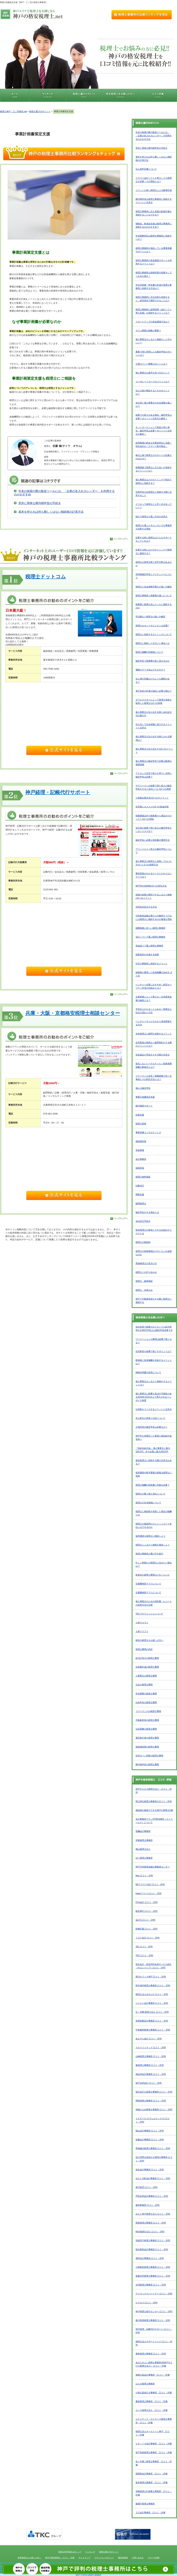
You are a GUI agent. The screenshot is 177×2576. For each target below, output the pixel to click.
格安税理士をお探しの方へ (29, 2558)
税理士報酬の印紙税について (149, 652)
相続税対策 (141, 1141)
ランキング (90, 2552)
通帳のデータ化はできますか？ (150, 670)
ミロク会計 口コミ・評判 (147, 1938)
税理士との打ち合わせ (146, 1272)
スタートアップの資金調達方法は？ (153, 321)
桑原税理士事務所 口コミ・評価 (151, 2401)
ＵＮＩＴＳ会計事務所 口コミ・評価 (154, 2443)
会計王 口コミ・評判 (145, 1920)
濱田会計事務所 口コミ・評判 (150, 2258)
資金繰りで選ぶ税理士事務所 (149, 946)
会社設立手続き (143, 1221)
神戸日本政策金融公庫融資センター (153, 1867)
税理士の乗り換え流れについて (150, 1494)
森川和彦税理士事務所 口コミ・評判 (153, 2320)
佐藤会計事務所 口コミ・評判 (150, 2139)
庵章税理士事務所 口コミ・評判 (151, 2353)
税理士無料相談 (143, 1177)
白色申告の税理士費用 (146, 1702)
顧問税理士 (141, 1203)
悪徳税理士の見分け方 (146, 1263)
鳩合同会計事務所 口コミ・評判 (151, 2074)
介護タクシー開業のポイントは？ (151, 364)
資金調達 (140, 1150)
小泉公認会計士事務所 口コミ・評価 (154, 2392)
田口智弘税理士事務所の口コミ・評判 (154, 1801)
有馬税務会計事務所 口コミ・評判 (152, 2021)
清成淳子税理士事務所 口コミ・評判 (153, 2240)
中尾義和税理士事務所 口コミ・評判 (153, 2030)
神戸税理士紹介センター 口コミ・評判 (154, 2311)
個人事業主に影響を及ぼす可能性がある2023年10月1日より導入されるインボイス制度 (154, 1397)
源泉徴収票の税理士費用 (147, 1747)
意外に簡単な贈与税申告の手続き (39, 503)
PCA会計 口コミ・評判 (147, 1902)
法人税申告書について (146, 169)
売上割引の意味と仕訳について (150, 1418)
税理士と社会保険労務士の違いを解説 (154, 587)
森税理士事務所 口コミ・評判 (150, 2065)
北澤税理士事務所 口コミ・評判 (151, 2285)
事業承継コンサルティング (148, 1132)
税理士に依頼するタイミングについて (154, 634)
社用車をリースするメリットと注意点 (154, 1409)
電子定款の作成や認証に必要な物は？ (154, 691)
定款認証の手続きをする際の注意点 (153, 1055)
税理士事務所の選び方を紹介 (149, 1553)
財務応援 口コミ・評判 (146, 1929)
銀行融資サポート (144, 1106)
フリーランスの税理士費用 (148, 1711)
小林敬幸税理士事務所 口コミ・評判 (153, 2267)
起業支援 (140, 1115)
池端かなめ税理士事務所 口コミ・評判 (154, 2109)
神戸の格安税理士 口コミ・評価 (59, 2558)
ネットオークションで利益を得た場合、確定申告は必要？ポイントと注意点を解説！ (154, 430)
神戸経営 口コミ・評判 (146, 2187)
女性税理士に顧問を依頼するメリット (154, 1034)
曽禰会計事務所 (143, 1831)
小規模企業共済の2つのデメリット (152, 798)
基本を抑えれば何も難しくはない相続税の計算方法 (51, 511)
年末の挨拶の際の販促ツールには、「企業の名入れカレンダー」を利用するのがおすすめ (154, 135)
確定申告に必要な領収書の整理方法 (153, 840)
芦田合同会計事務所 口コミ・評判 (152, 2196)
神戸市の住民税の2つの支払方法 (151, 886)
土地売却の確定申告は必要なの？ (151, 1427)
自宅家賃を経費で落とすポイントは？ (154, 1351)
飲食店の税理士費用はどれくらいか (153, 1575)
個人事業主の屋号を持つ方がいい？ (153, 373)
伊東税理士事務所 (144, 1840)
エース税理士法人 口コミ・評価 (151, 2410)
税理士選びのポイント (109, 2552)
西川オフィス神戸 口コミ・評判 (151, 1976)
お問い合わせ (138, 2558)
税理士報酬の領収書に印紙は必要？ (153, 1485)
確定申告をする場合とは (147, 1212)
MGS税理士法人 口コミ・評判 (150, 2231)
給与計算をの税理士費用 (147, 1658)
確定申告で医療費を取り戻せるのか (153, 661)
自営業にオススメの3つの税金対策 (152, 806)
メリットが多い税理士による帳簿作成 (154, 190)
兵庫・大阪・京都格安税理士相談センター (72, 1013)
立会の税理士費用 (144, 1684)
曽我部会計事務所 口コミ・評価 (151, 2473)
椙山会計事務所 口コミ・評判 (150, 2131)
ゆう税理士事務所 (144, 1858)
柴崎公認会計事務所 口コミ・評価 (153, 2375)
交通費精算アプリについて (148, 1584)
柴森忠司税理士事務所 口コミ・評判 (153, 2276)
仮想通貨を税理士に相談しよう (150, 1536)
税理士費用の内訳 (144, 1649)
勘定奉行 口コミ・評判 (146, 1911)
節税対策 (140, 1168)
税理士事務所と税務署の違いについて (154, 595)
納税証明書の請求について (148, 1372)
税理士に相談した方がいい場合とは (153, 643)
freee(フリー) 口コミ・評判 (148, 1893)
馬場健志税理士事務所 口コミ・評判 (153, 2148)
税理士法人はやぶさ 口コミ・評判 (152, 1994)
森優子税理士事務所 (145, 2504)
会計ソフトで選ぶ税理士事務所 (150, 937)
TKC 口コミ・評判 (144, 1955)
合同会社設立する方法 (146, 907)
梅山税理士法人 (143, 1849)
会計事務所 (141, 1159)
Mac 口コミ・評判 (144, 1875)
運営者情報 (123, 2558)
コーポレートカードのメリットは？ (153, 381)
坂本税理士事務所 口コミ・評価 (151, 2482)
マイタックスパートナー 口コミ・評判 (154, 2293)
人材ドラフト (142, 1631)
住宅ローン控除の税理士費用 (149, 1755)
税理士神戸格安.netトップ (69, 2552)
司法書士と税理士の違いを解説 (150, 616)
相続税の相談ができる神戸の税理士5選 (154, 1810)
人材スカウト (142, 1622)
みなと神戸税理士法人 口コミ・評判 (153, 2214)
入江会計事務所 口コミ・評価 (150, 2512)
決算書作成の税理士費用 (147, 1667)
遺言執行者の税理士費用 (147, 1738)
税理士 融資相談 (144, 1281)
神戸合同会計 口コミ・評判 (149, 2083)
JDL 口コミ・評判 (144, 1946)
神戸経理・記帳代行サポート (57, 792)
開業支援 (140, 1194)
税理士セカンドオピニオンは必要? (152, 625)
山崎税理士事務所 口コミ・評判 (151, 2056)
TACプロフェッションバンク (149, 1614)
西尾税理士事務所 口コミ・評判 (151, 2223)
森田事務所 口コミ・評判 (147, 2205)
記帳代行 (140, 1185)
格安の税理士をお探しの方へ (149, 1640)
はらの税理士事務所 (145, 2384)
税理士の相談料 (143, 1242)
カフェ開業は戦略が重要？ (148, 330)
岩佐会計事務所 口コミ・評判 (150, 2169)
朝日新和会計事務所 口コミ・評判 (152, 2249)
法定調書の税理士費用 (146, 1729)
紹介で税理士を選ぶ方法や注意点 (151, 516)
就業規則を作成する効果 (147, 954)
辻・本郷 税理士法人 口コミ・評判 (152, 2012)
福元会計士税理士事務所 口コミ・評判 (154, 2092)
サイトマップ (84, 2558)
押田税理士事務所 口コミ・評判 (151, 2100)
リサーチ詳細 (153, 2558)
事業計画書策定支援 (145, 1097)
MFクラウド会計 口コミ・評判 (150, 1884)
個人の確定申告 (143, 1088)
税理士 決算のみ (144, 1290)
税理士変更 (141, 1123)
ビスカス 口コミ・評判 (146, 2302)
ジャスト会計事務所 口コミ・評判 (152, 2003)
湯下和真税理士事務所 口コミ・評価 (154, 2452)
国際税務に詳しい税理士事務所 (150, 928)
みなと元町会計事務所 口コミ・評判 (153, 2178)
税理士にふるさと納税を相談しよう (153, 1545)
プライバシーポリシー (104, 2558)
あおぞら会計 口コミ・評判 (149, 2038)
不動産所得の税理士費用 (147, 1720)
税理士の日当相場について (148, 1502)
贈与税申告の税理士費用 (147, 1764)
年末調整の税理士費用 (146, 1693)
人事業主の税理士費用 (146, 1676)
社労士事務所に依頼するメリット (151, 963)
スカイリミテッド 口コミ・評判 (151, 2047)
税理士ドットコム (45, 576)
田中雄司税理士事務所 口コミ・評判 (153, 1985)
